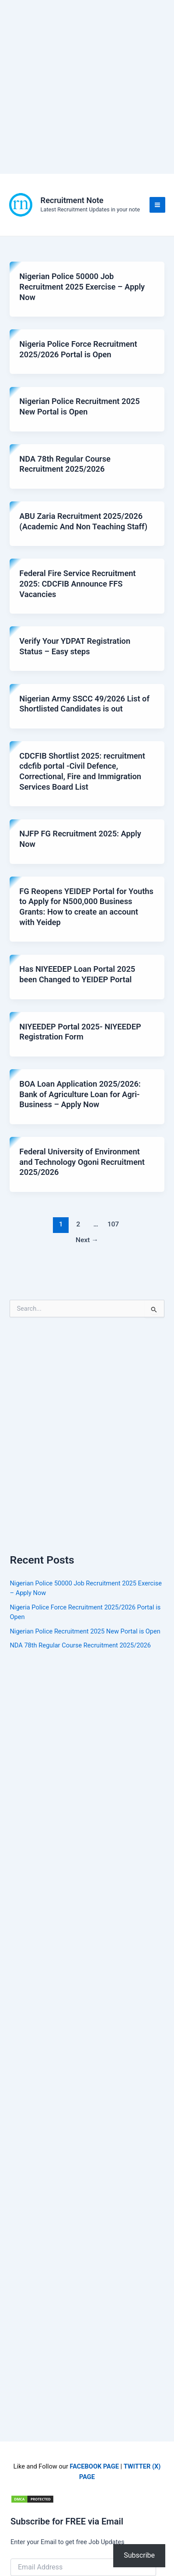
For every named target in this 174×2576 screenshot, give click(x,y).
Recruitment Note (72, 200)
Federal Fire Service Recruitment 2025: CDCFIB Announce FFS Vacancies (77, 583)
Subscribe (139, 2555)
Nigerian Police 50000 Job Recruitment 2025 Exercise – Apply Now (82, 286)
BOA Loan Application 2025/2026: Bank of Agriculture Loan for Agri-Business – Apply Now (80, 1094)
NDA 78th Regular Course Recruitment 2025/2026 (80, 1645)
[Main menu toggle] (157, 205)
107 (113, 1224)
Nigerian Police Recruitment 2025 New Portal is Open (85, 1631)
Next (87, 1240)
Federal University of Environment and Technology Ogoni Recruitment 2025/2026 (82, 1162)
